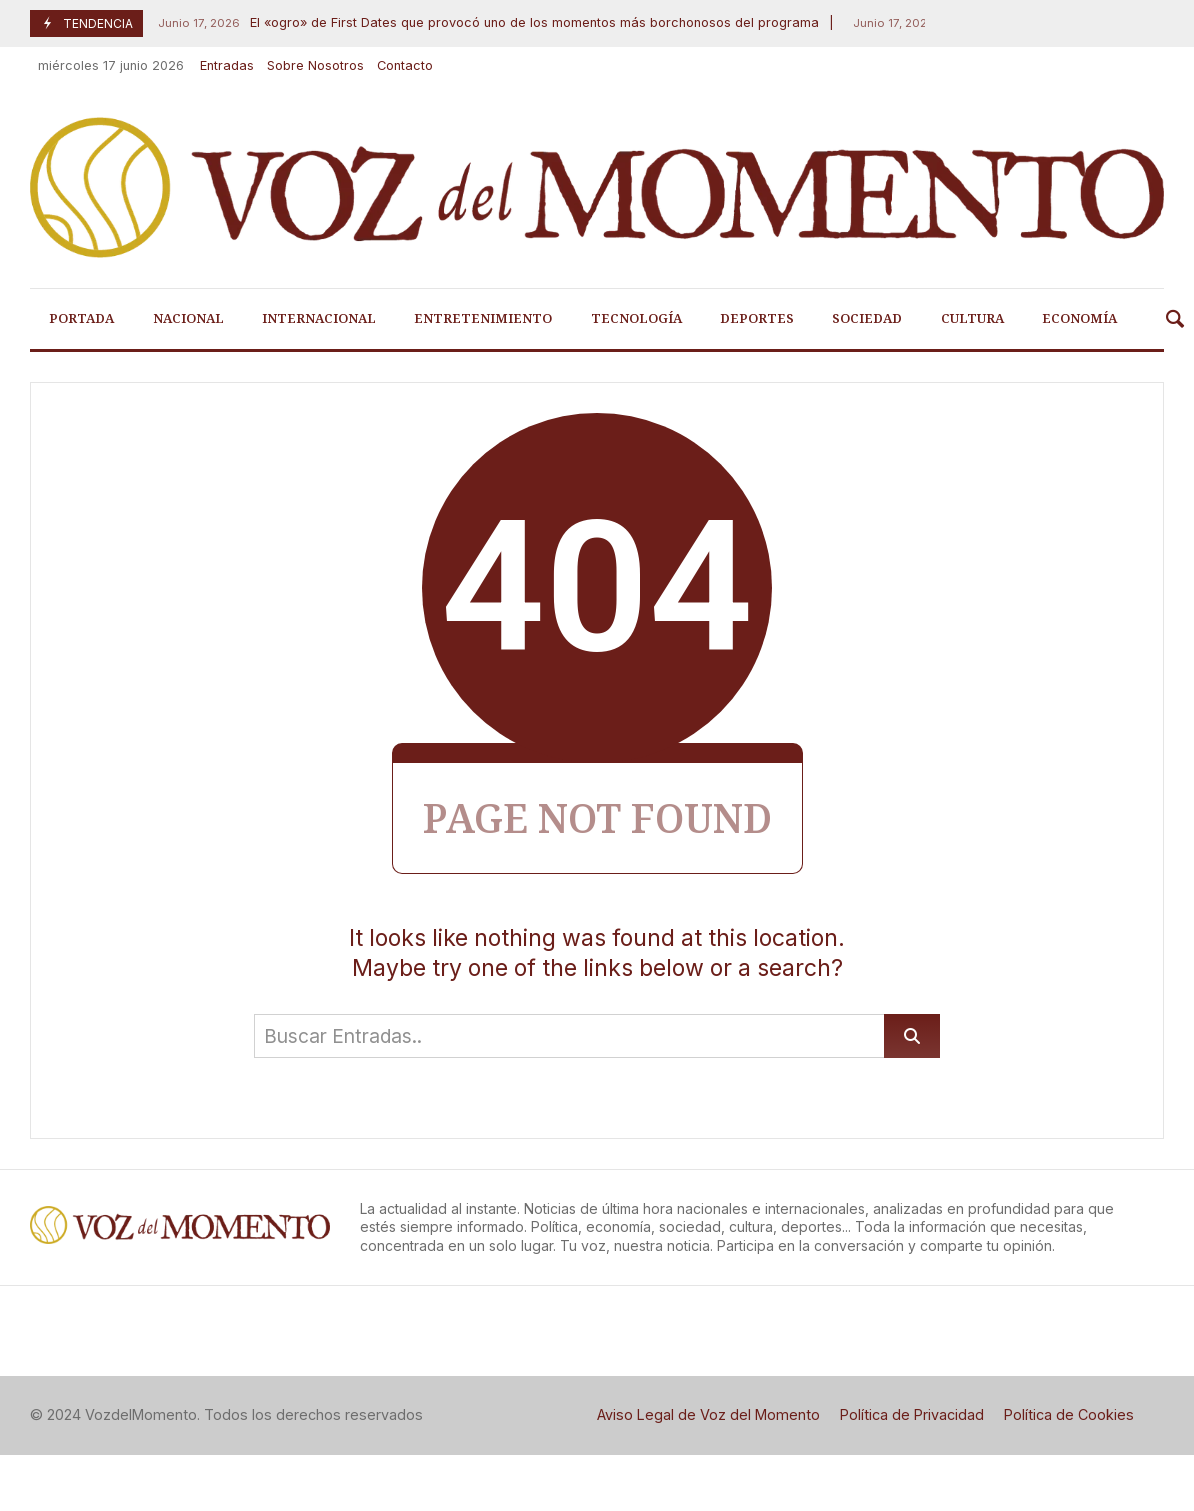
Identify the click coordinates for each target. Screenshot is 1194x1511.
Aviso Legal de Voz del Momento (708, 1414)
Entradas (227, 65)
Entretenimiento (483, 318)
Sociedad (867, 318)
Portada (81, 318)
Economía (1079, 318)
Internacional (319, 318)
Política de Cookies (1069, 1414)
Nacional (188, 318)
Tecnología (636, 318)
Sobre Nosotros (315, 65)
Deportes (757, 318)
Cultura (972, 318)
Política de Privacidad (912, 1414)
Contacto (405, 65)
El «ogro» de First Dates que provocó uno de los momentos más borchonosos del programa (486, 23)
